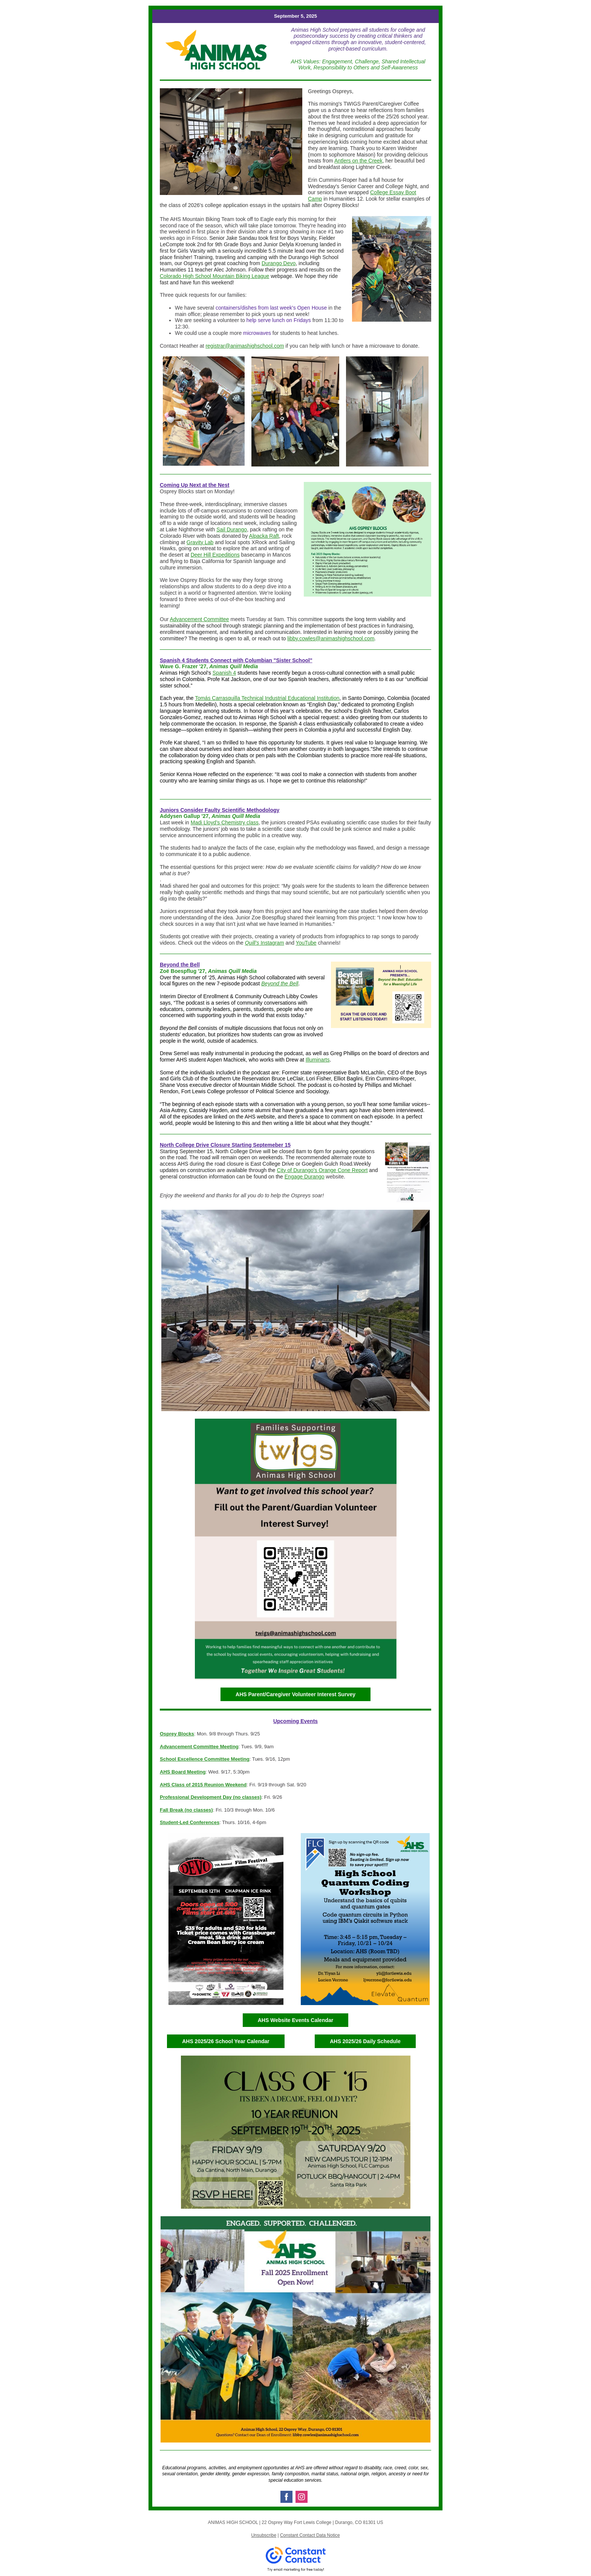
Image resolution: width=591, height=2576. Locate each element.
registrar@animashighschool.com (244, 346)
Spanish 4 (224, 673)
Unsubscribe (263, 2535)
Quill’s (252, 943)
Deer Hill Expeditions (215, 555)
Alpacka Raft (264, 536)
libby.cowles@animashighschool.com (330, 638)
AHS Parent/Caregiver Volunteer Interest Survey (295, 1694)
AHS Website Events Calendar (295, 2020)
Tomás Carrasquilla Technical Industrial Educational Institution (267, 698)
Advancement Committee (199, 619)
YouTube (306, 943)
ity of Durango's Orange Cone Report (324, 1170)
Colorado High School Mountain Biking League (214, 276)
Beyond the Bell (279, 983)
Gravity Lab (200, 542)
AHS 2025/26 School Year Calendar (225, 2041)
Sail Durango (231, 529)
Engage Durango (305, 1177)
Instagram (271, 943)
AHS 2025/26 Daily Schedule (365, 2041)
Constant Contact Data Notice (310, 2535)
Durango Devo (279, 263)
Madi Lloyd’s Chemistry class (225, 822)
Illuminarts (318, 1060)
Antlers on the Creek (358, 161)
